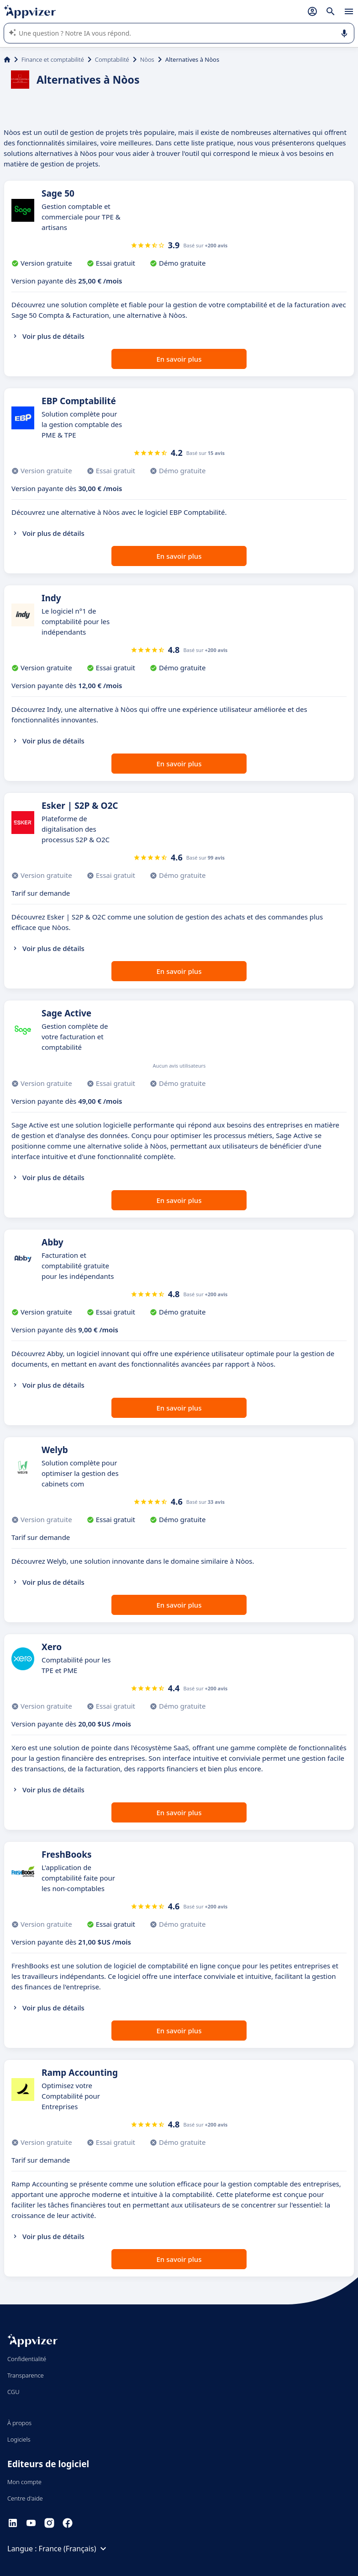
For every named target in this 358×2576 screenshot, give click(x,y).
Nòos (147, 59)
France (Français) (74, 2548)
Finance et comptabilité (52, 59)
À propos (19, 2423)
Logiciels (19, 2439)
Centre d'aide (25, 2498)
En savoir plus (179, 358)
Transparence (25, 2375)
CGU (13, 2392)
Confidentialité (26, 2359)
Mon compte (24, 2482)
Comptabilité (112, 59)
